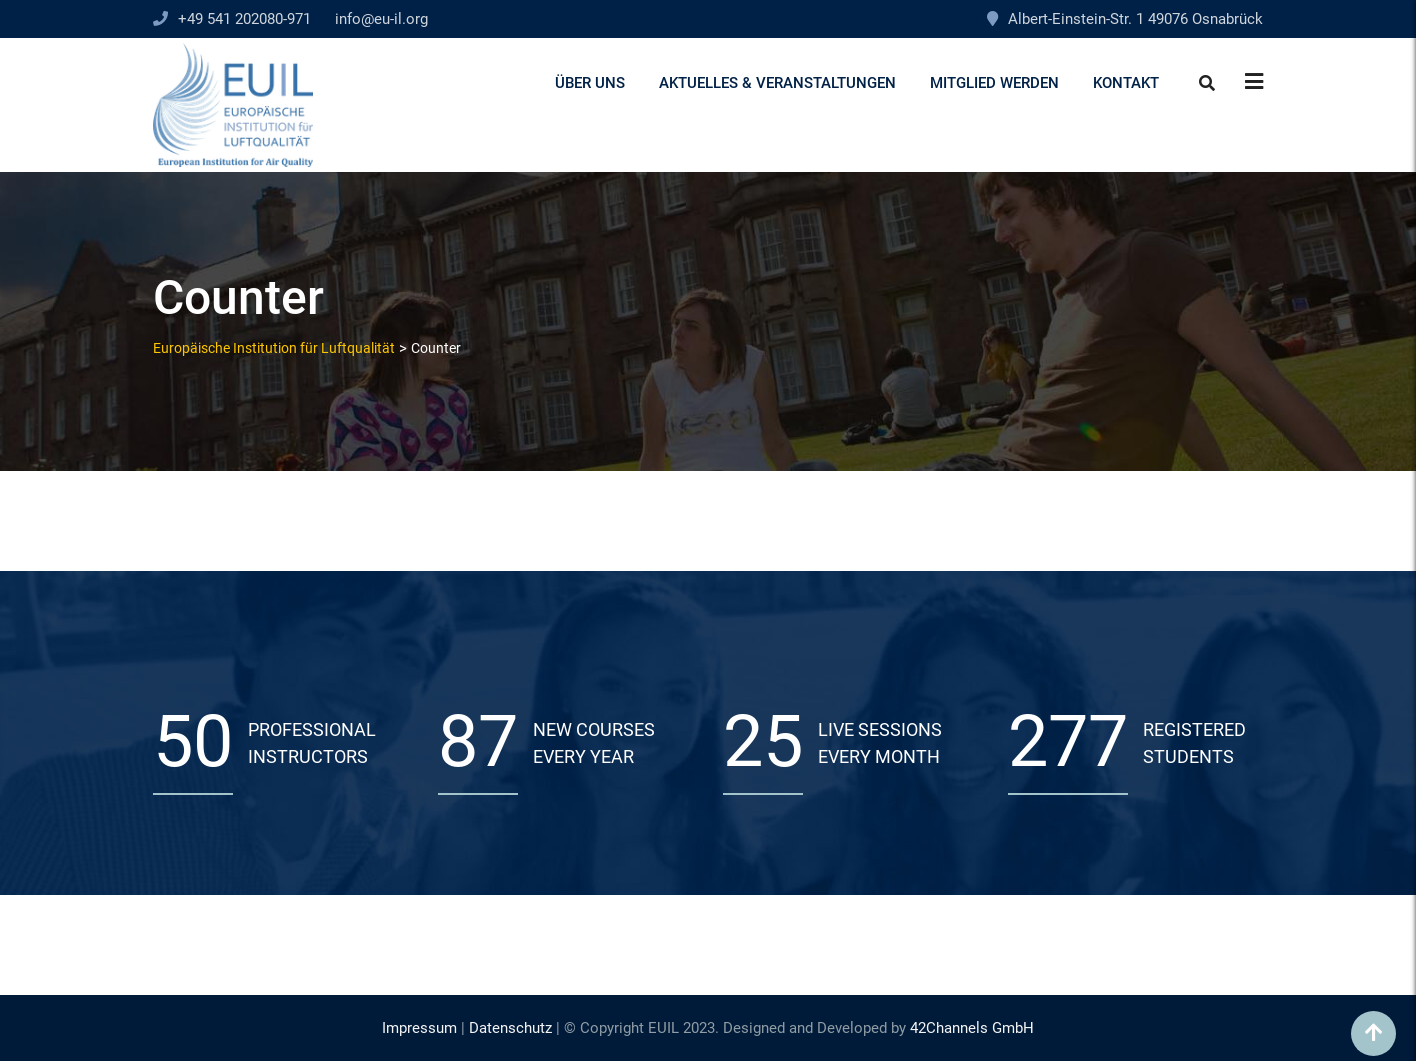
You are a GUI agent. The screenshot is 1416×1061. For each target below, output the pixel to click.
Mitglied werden (994, 83)
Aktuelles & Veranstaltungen (777, 83)
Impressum (419, 1028)
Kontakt (1126, 83)
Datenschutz (510, 1028)
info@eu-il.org (381, 19)
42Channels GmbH (972, 1028)
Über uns (590, 83)
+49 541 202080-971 (244, 19)
